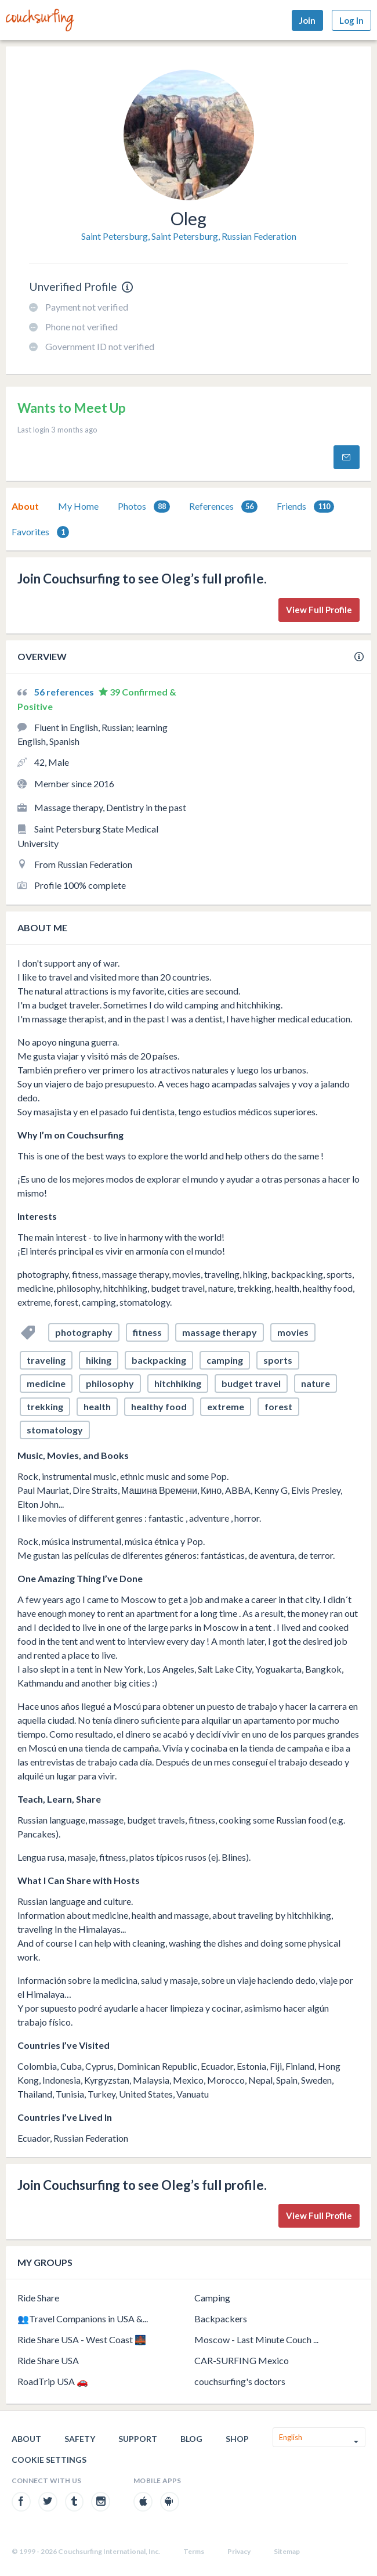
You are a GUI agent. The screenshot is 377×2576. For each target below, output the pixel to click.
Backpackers (220, 2318)
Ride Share (38, 2297)
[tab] (25, 506)
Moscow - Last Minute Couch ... (256, 2339)
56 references (65, 691)
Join (307, 20)
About (25, 505)
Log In (351, 20)
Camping (212, 2297)
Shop (237, 2439)
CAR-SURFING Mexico (241, 2360)
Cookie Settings (49, 2460)
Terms (193, 2551)
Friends (305, 506)
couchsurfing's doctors (239, 2381)
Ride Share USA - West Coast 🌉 (81, 2339)
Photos (144, 506)
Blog (191, 2439)
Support (137, 2439)
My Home (78, 505)
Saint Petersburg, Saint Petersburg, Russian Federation (188, 236)
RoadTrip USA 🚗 (52, 2381)
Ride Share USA (48, 2360)
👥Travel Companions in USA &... (82, 2318)
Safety (79, 2439)
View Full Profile (319, 609)
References (223, 506)
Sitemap (287, 2551)
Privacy (239, 2551)
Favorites (40, 532)
